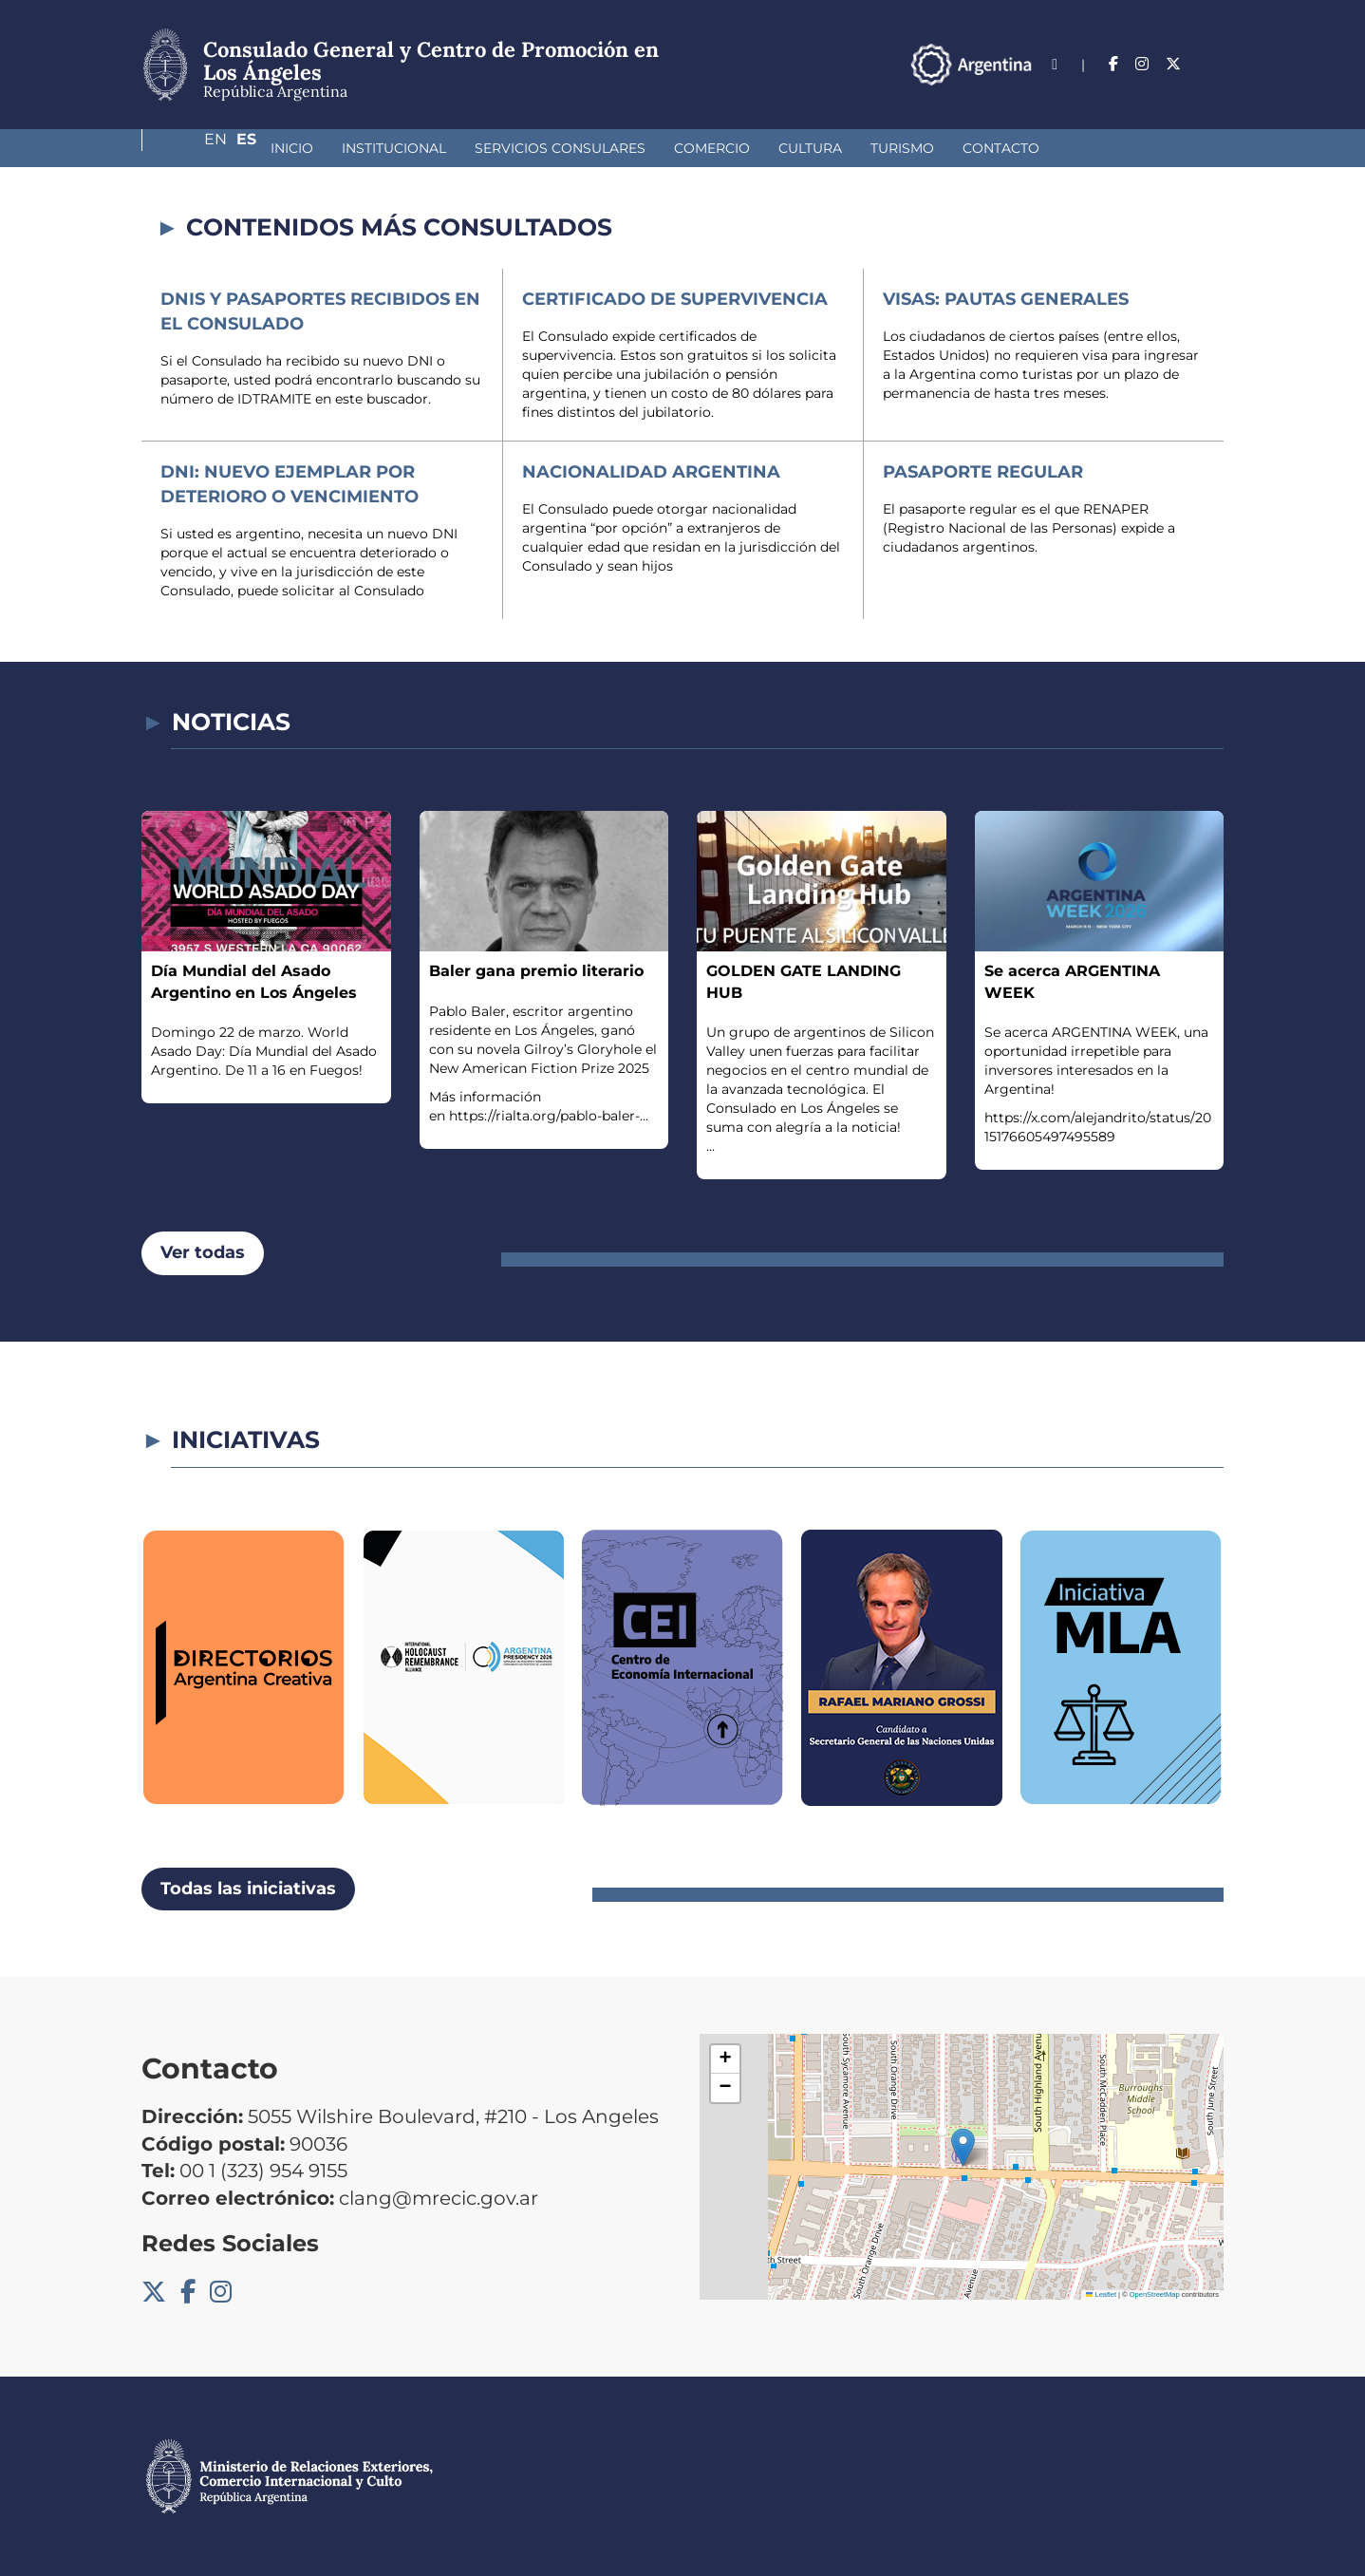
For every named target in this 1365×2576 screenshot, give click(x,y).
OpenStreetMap (1155, 2294)
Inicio (191, 148)
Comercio (611, 148)
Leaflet (1101, 2294)
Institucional (293, 148)
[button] (963, 2147)
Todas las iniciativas (248, 1888)
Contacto (900, 148)
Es (1214, 64)
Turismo (801, 148)
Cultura (709, 148)
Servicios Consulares (459, 148)
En (1175, 64)
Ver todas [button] (202, 1252)
